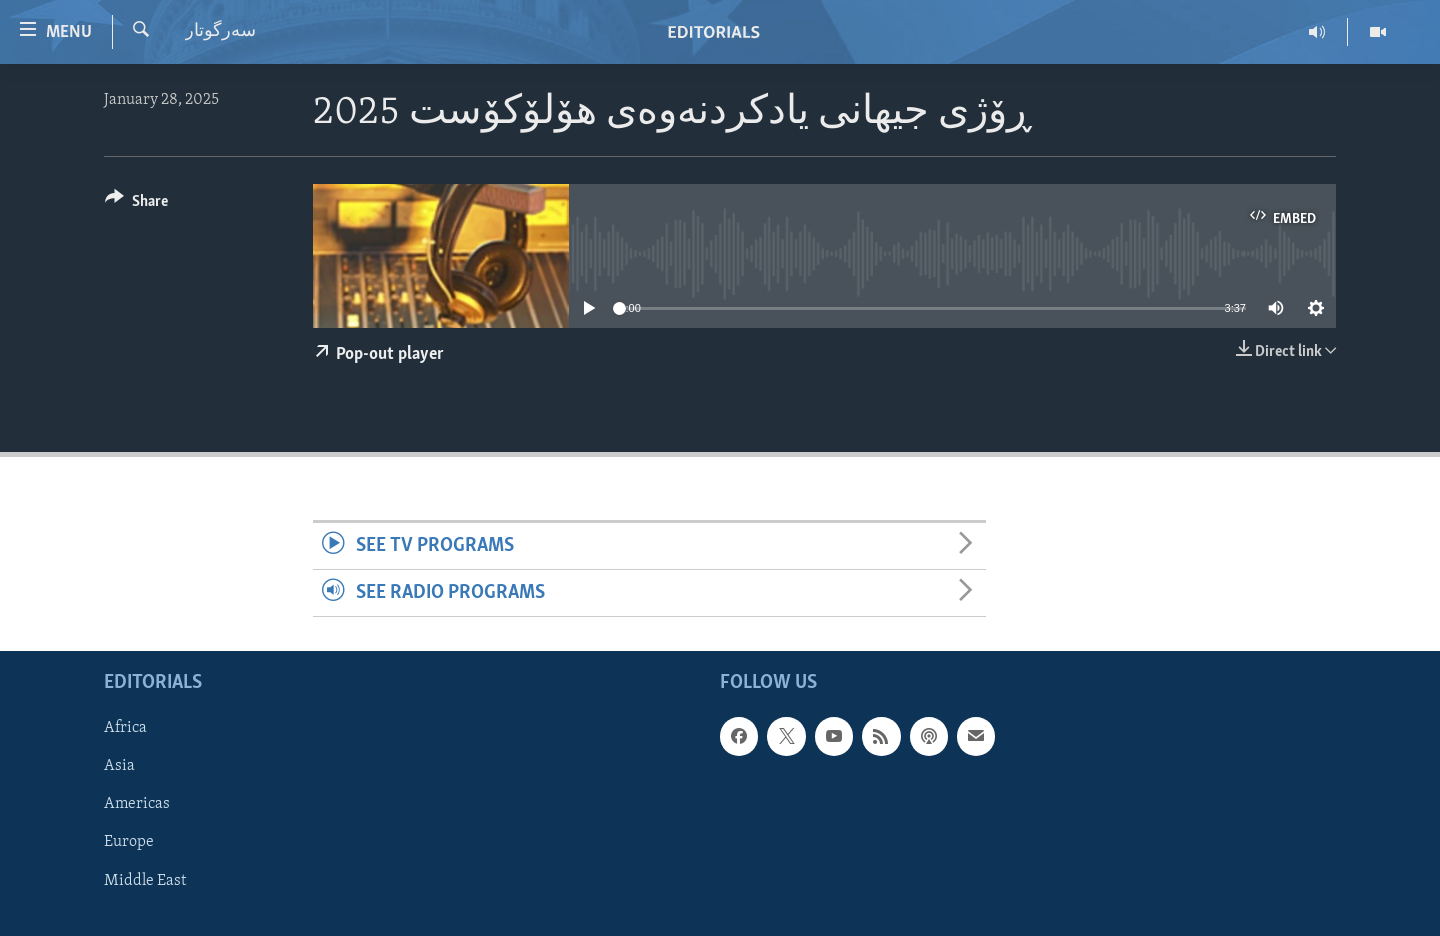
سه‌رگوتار (220, 31)
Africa (125, 729)
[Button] (136, 204)
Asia (119, 767)
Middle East (145, 881)
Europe (129, 843)
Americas (137, 805)
